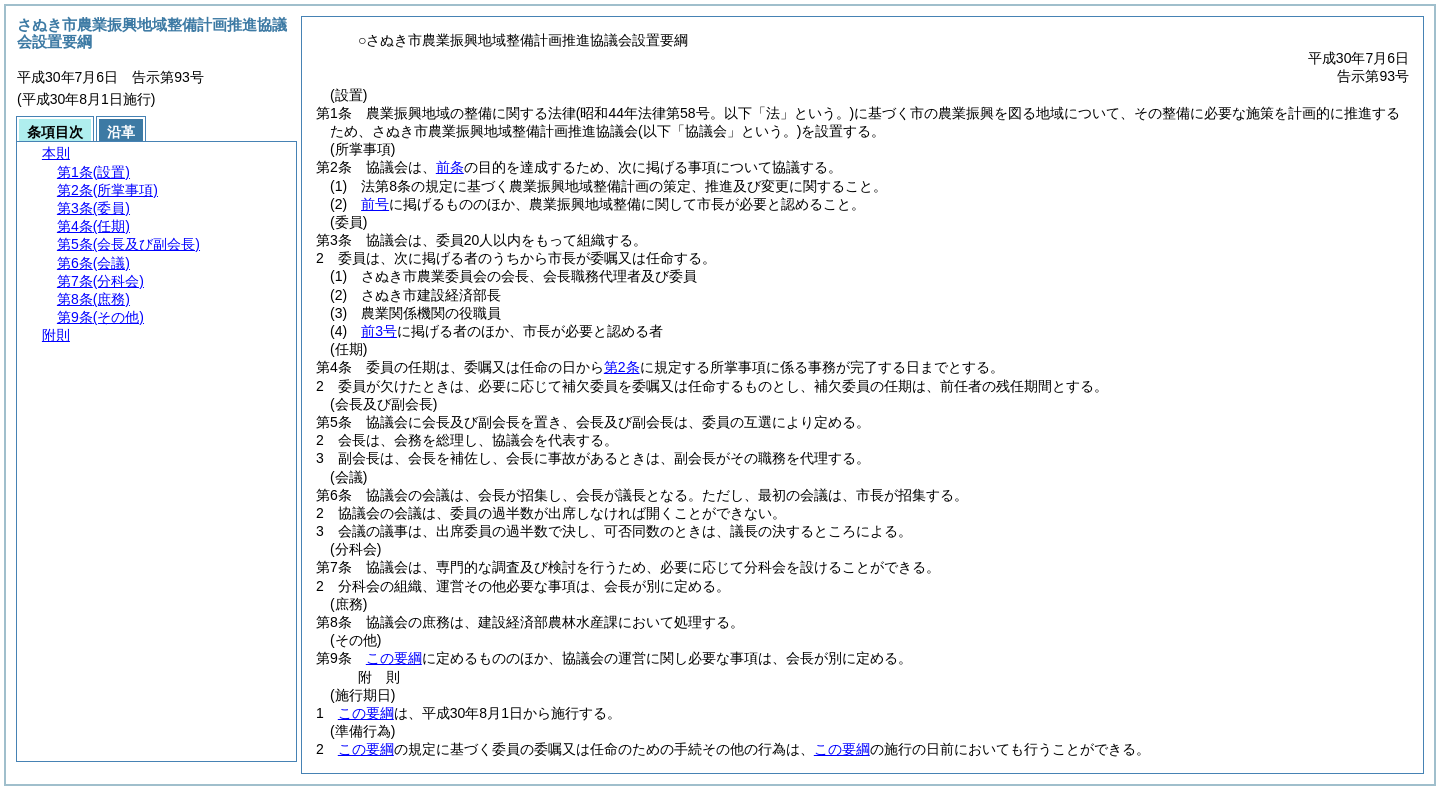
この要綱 (394, 658)
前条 (450, 167)
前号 (375, 204)
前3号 (379, 331)
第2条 (622, 367)
